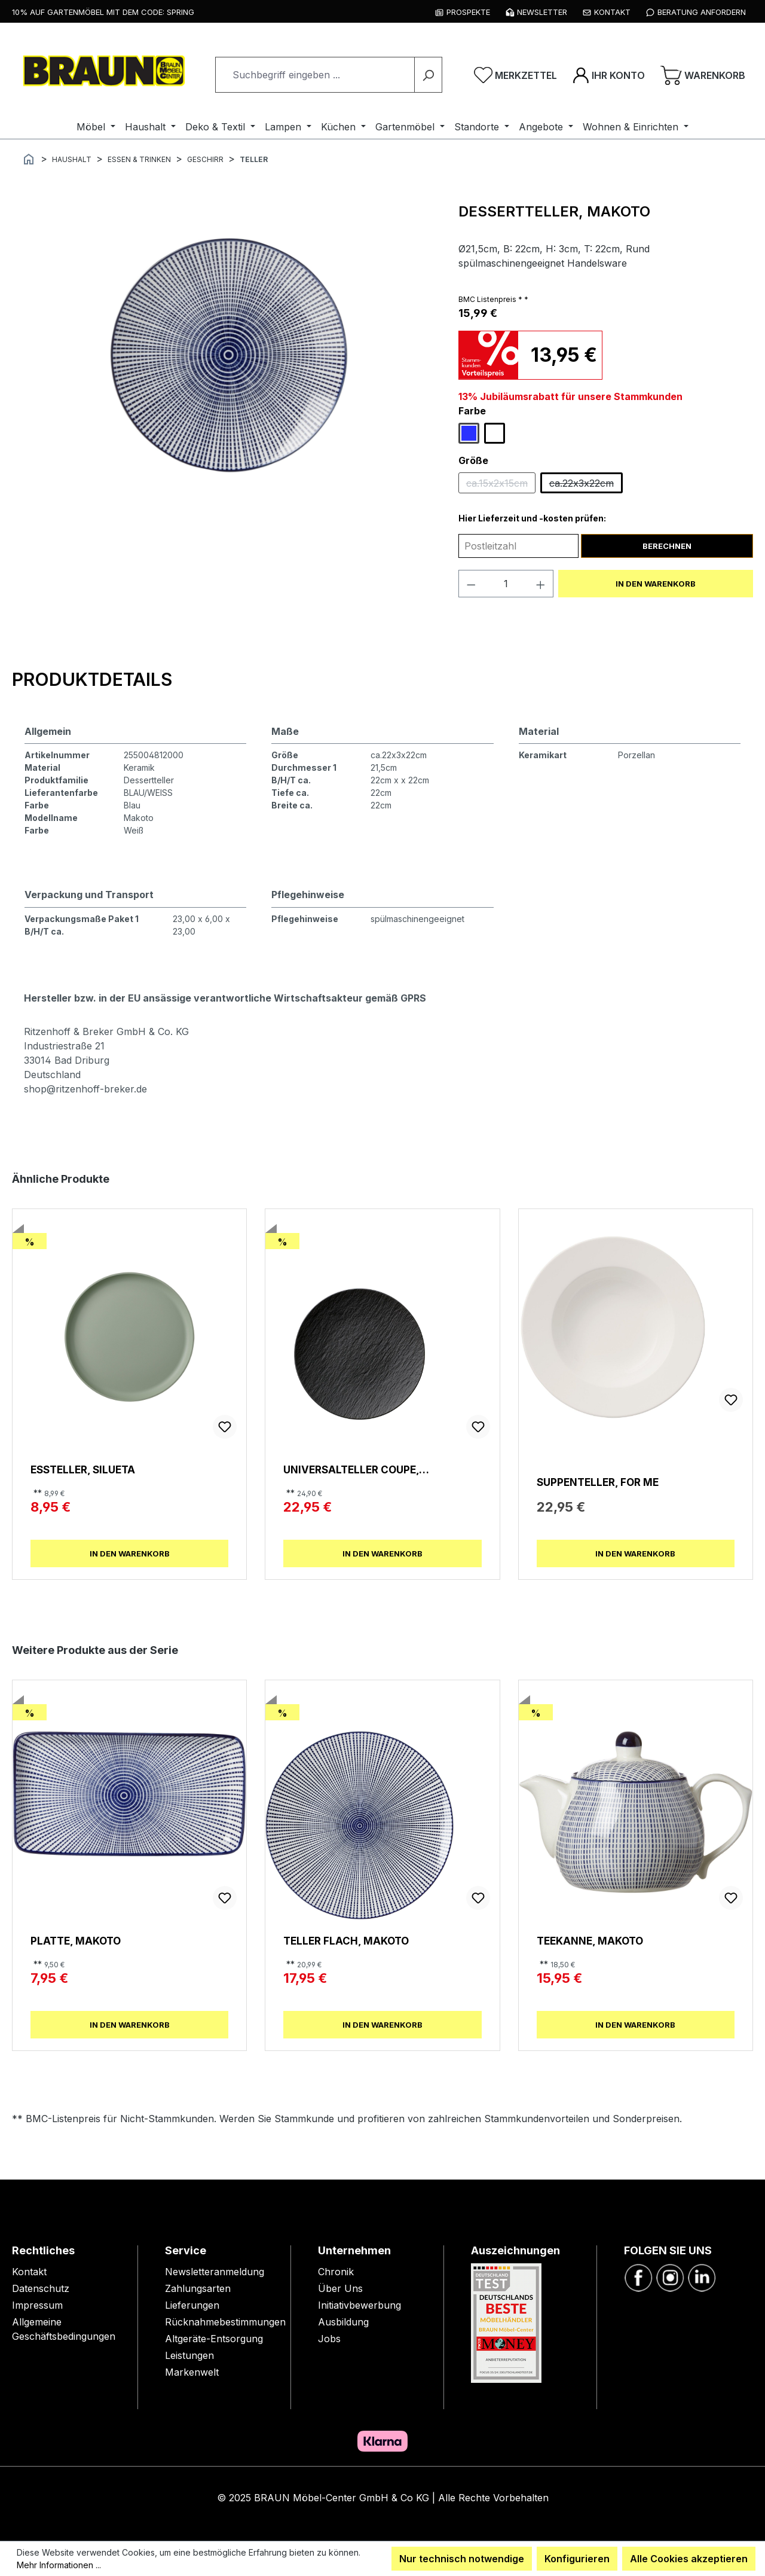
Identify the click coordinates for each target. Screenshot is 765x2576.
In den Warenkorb (656, 583)
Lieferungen (192, 2305)
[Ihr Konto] (609, 74)
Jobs (329, 2339)
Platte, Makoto (75, 1940)
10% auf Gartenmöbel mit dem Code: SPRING (103, 12)
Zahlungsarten (198, 2288)
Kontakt (29, 2272)
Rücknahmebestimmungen (225, 2322)
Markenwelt (192, 2372)
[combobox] (315, 75)
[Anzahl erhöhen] (540, 583)
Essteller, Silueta (82, 1469)
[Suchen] (428, 75)
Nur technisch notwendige (461, 2559)
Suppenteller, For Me (598, 1482)
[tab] (92, 679)
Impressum (37, 2305)
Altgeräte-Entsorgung (214, 2339)
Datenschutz (40, 2288)
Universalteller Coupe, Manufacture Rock (351, 1469)
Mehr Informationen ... (59, 2565)
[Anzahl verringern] (471, 583)
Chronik (336, 2272)
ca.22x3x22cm (586, 485)
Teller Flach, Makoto (346, 1940)
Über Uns (340, 2288)
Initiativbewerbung (359, 2305)
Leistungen (189, 2355)
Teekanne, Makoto (590, 1940)
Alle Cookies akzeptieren (689, 2559)
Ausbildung (343, 2322)
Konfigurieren (577, 2559)
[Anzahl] (505, 583)
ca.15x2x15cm (501, 485)
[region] (229, 355)
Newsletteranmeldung (214, 2272)
